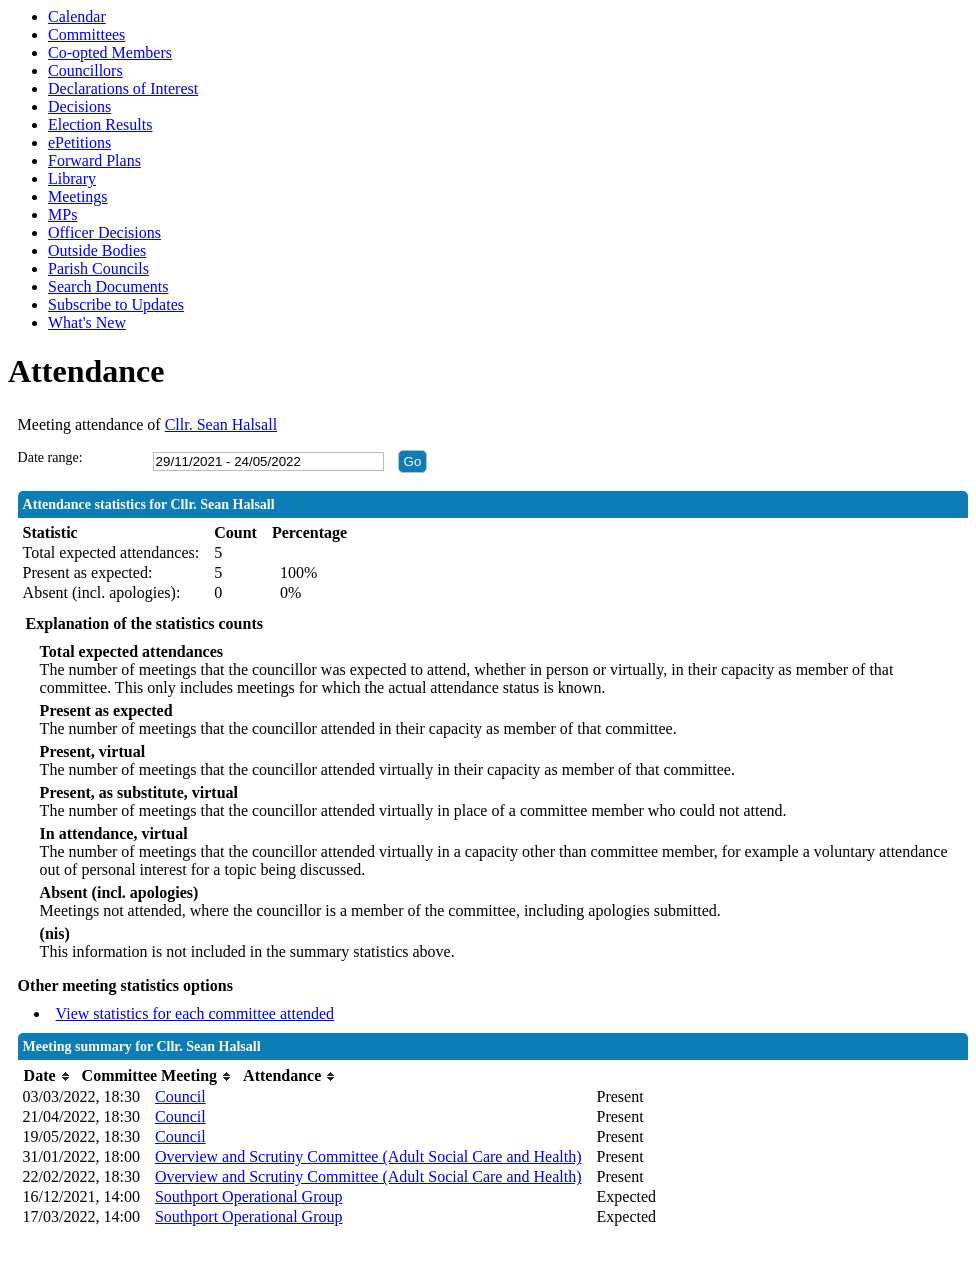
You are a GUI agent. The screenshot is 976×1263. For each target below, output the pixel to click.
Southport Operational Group (249, 1196)
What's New (87, 322)
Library (72, 178)
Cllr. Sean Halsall (221, 424)
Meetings (78, 196)
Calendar (77, 16)
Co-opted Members (110, 52)
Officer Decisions (104, 232)
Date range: (50, 457)
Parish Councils (98, 268)
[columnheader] (47, 1076)
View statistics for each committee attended (195, 1013)
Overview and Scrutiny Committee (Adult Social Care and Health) (368, 1156)
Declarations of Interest (123, 88)
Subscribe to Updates (116, 304)
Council (180, 1096)
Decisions (79, 106)
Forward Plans (94, 160)
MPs (62, 214)
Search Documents (108, 286)
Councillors (85, 70)
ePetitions (79, 142)
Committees (86, 34)
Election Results (100, 124)
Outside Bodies (97, 250)
